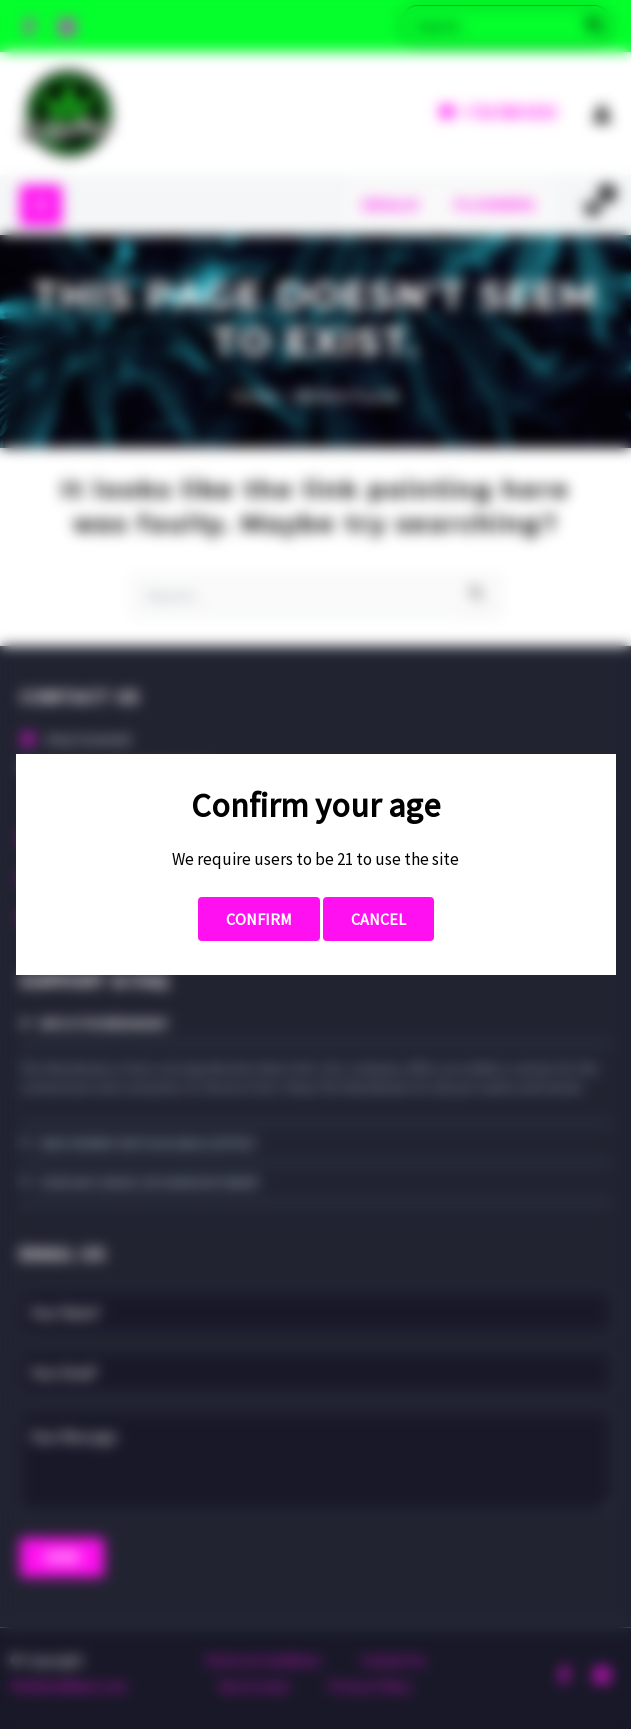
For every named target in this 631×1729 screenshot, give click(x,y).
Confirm (259, 919)
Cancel (378, 919)
